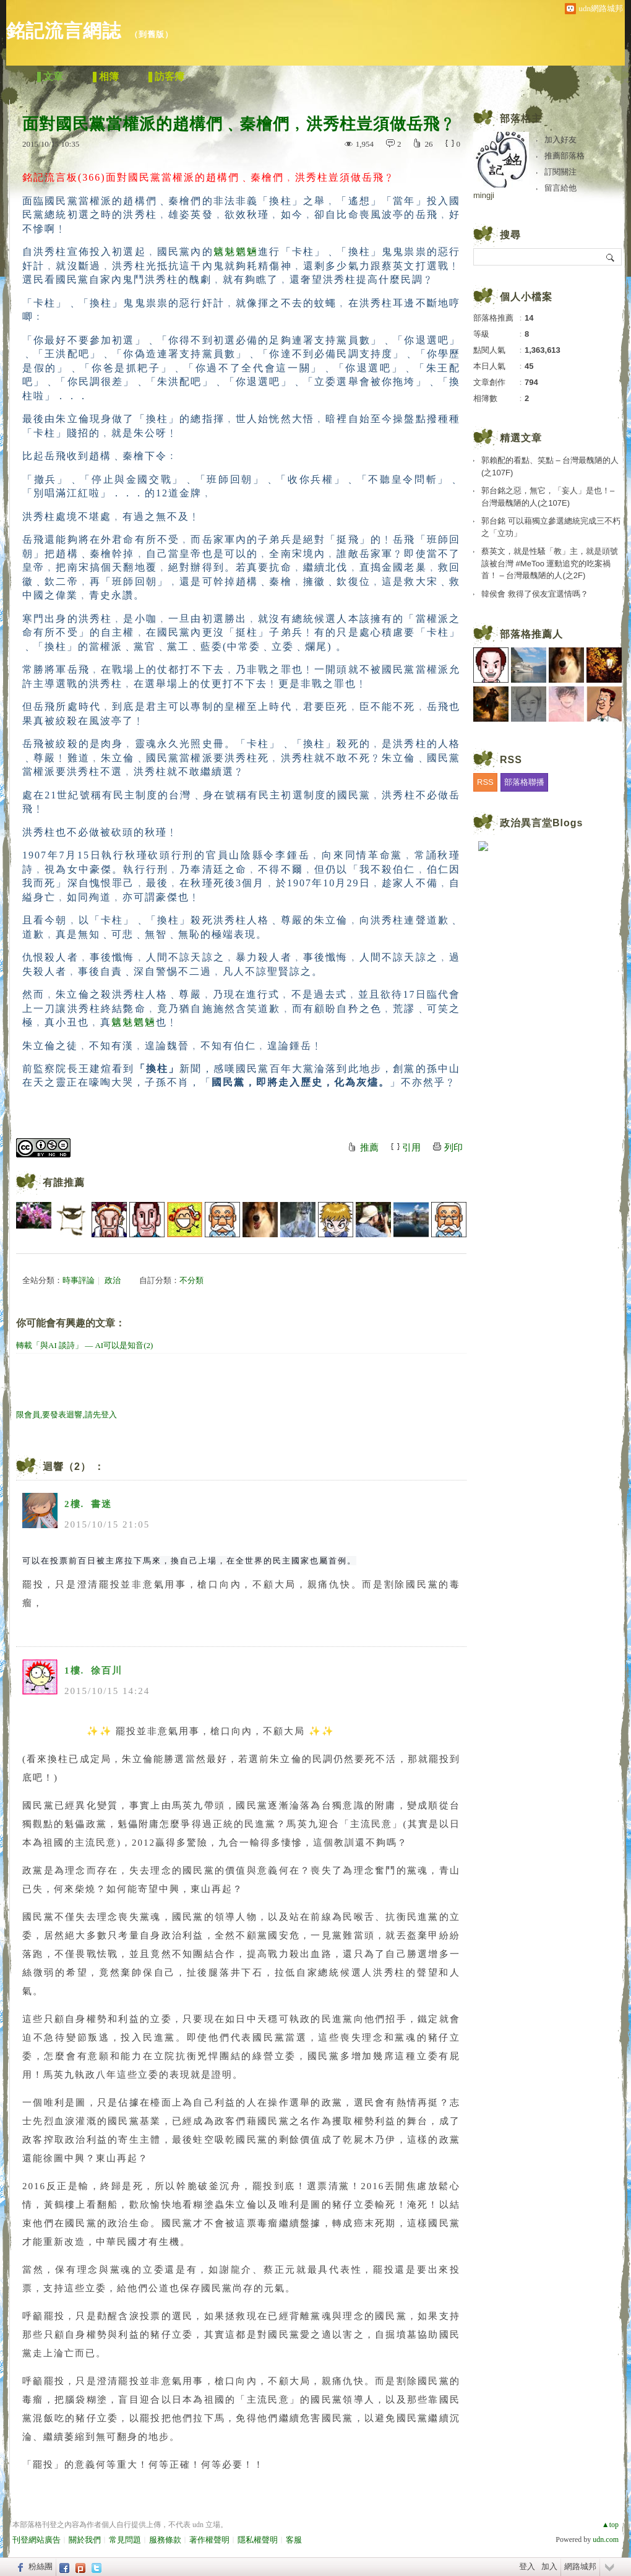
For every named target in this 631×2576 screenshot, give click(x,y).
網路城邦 (580, 2566)
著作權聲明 (209, 2539)
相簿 (109, 76)
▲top (610, 2524)
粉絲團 (40, 2566)
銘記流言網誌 (63, 30)
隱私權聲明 (258, 2539)
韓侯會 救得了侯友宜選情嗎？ (534, 594)
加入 (549, 2566)
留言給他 (560, 187)
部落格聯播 (524, 782)
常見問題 (125, 2539)
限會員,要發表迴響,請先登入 (66, 1414)
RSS (485, 782)
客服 (294, 2539)
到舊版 (152, 34)
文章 (53, 76)
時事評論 (78, 1280)
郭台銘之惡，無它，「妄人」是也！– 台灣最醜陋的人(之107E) (547, 497)
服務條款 (165, 2539)
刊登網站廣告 (36, 2539)
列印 (453, 1147)
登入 (527, 2566)
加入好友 (560, 139)
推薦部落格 (564, 155)
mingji (483, 195)
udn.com (606, 2539)
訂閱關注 (560, 171)
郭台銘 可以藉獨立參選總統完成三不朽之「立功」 (550, 527)
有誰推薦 (64, 1182)
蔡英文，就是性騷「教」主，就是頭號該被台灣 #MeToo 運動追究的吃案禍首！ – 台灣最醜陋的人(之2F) (549, 563)
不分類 (191, 1280)
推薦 (369, 1147)
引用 (411, 1147)
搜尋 (611, 257)
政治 (113, 1280)
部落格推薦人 (531, 634)
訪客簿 (169, 76)
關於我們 (85, 2539)
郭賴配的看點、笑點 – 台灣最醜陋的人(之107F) (550, 466)
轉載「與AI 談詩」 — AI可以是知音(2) (84, 1345)
